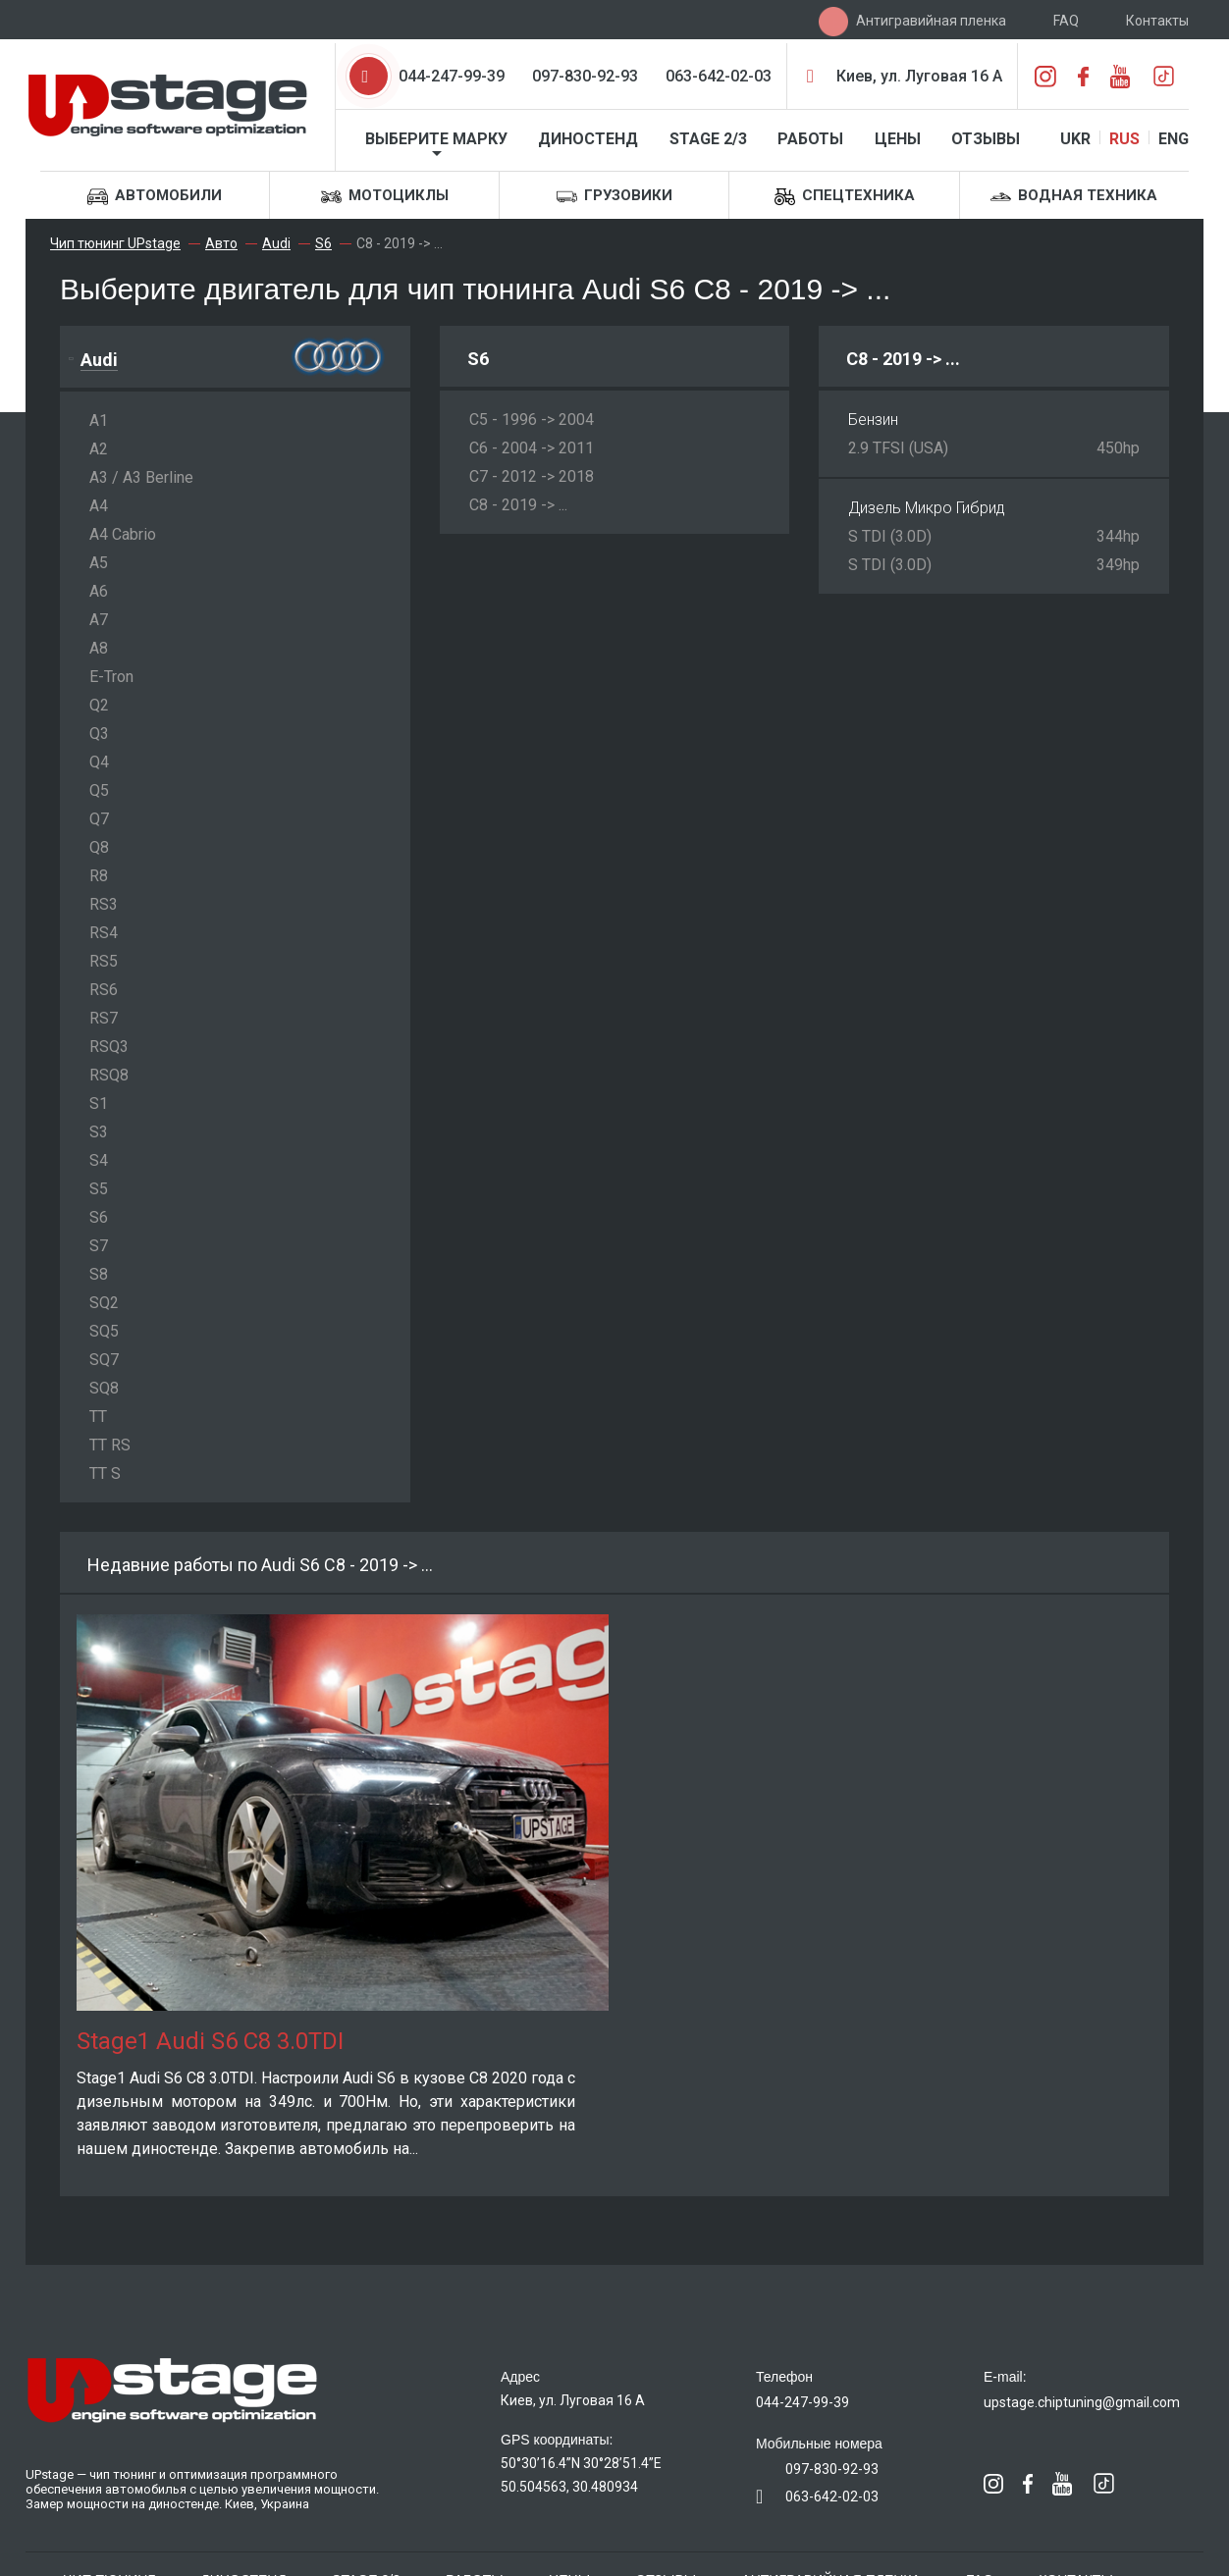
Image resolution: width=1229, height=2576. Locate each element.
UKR (1075, 139)
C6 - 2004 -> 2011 (531, 448)
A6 (98, 591)
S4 (98, 1160)
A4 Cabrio (122, 534)
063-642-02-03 (719, 76)
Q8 (99, 847)
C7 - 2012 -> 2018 (531, 476)
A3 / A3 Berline (141, 477)
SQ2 (104, 1302)
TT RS (110, 1445)
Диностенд (588, 139)
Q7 (99, 819)
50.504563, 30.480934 (569, 2487)
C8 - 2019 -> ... (518, 505)
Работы (810, 139)
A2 (98, 449)
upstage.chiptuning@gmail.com (1082, 2402)
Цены (898, 139)
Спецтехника (845, 196)
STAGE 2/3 (708, 139)
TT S (105, 1473)
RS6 (103, 989)
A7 (98, 619)
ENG (1173, 139)
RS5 (103, 961)
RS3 (103, 904)
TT (98, 1416)
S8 (98, 1274)
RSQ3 (109, 1046)
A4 (98, 506)
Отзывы (985, 139)
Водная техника (1073, 196)
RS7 (103, 1018)
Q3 (99, 733)
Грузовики (614, 196)
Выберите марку (436, 139)
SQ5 (104, 1331)
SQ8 (104, 1388)
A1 (98, 420)
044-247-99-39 (452, 76)
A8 (98, 648)
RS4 (103, 932)
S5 (98, 1189)
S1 (98, 1103)
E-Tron (111, 676)
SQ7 (104, 1359)
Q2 (99, 705)
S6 (98, 1217)
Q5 (99, 790)
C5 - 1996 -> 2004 (531, 419)
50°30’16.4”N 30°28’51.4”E (581, 2463)
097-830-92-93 (585, 76)
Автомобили (154, 196)
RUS (1124, 139)
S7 (98, 1245)
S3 (98, 1132)
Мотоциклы (385, 196)
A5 (98, 562)
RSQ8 (109, 1075)
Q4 (99, 762)
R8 (98, 876)
